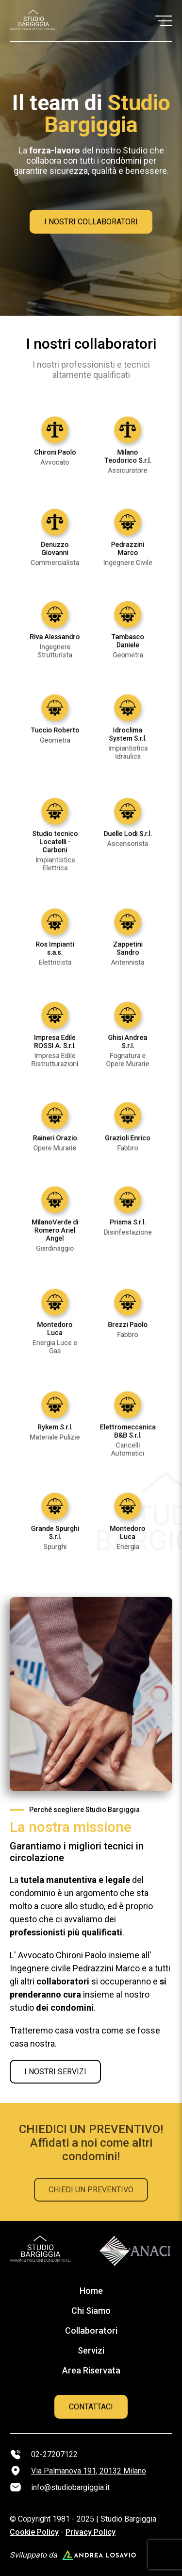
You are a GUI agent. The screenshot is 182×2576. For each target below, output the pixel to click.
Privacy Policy (91, 2532)
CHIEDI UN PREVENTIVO (91, 2189)
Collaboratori (91, 2330)
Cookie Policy (34, 2532)
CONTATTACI (91, 2406)
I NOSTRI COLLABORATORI (91, 221)
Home (91, 2291)
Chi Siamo (91, 2310)
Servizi (91, 2350)
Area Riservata (91, 2370)
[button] (163, 21)
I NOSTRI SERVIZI (55, 2071)
